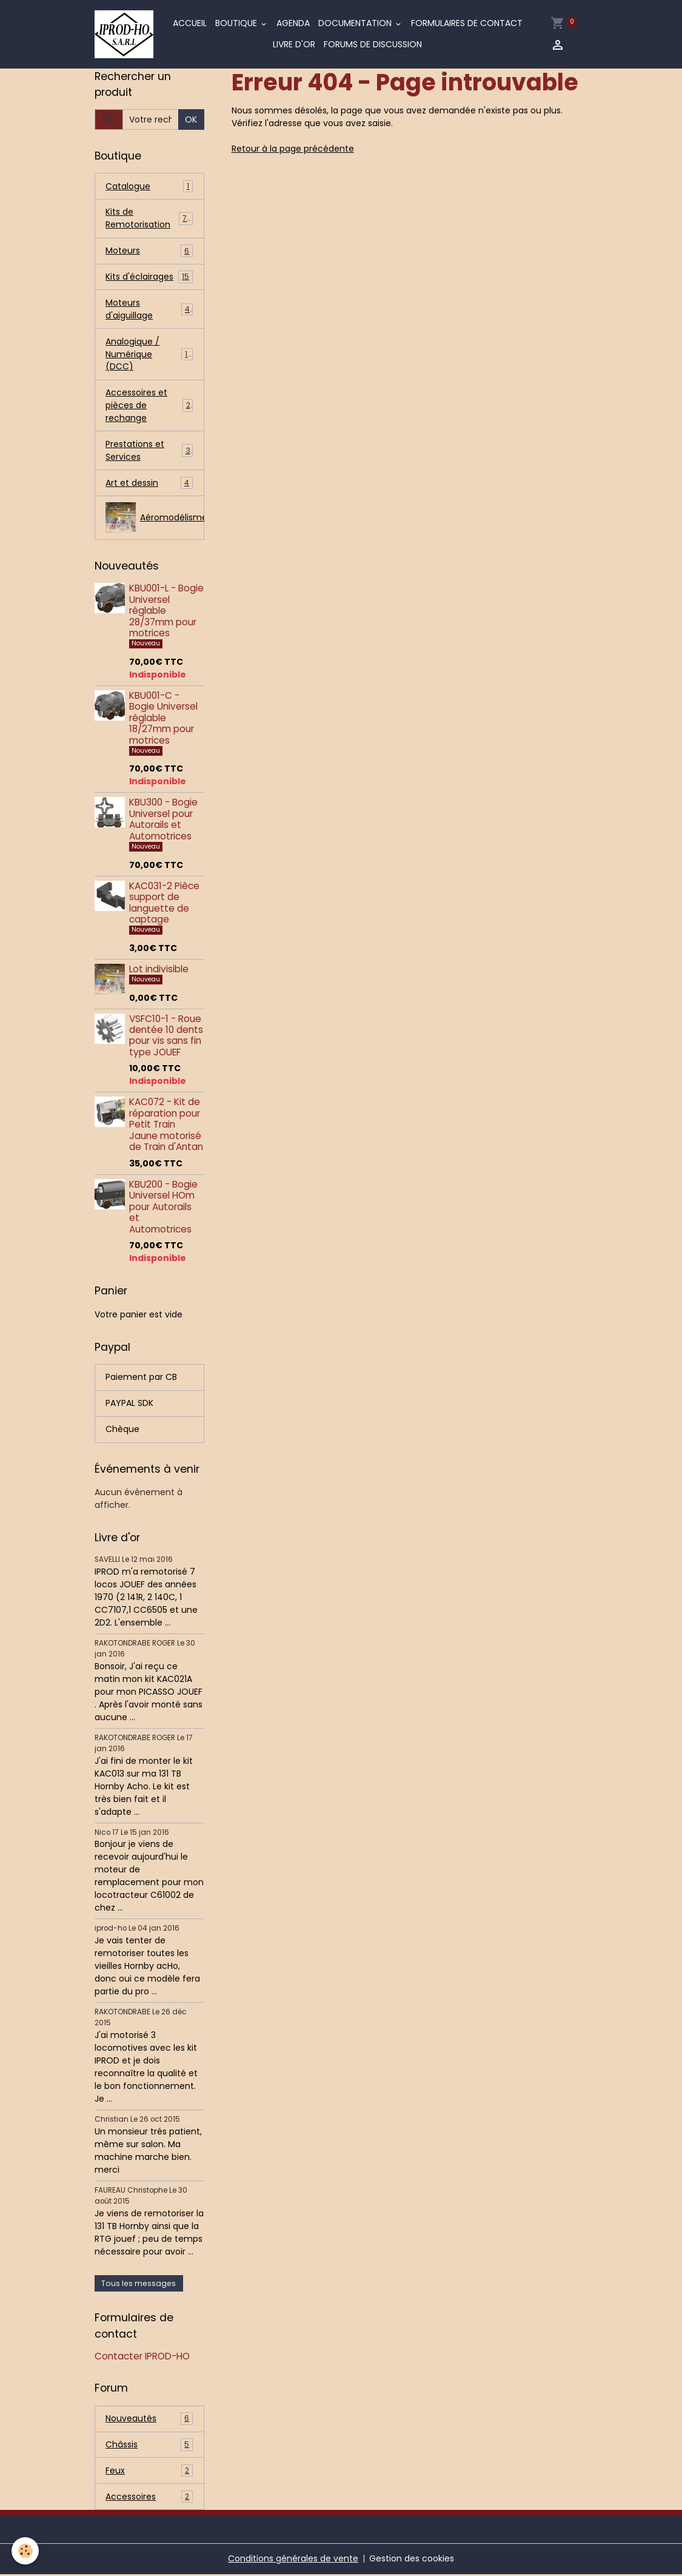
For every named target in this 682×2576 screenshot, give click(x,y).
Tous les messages (138, 2285)
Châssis (149, 2446)
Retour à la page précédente (293, 149)
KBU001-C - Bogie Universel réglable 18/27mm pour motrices (163, 719)
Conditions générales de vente (293, 2560)
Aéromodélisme (154, 519)
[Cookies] (25, 2550)
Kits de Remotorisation (149, 218)
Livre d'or (294, 45)
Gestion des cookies (411, 2560)
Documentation (356, 24)
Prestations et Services (149, 451)
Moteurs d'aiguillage (149, 309)
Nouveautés (149, 2420)
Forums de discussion (373, 45)
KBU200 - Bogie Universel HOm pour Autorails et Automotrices (163, 1208)
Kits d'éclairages (149, 277)
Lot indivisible (159, 970)
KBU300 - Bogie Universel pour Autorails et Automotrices (163, 821)
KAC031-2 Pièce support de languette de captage (164, 904)
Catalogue (149, 186)
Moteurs (149, 251)
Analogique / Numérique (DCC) (149, 355)
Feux (149, 2472)
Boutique (237, 24)
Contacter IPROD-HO (142, 2358)
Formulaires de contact (467, 24)
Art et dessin (149, 484)
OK (191, 119)
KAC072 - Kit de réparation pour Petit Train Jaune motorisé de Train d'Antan (166, 1126)
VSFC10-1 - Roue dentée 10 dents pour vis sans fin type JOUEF (166, 1037)
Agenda (293, 24)
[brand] (124, 34)
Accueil (190, 24)
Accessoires (149, 2498)
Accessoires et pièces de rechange (149, 406)
